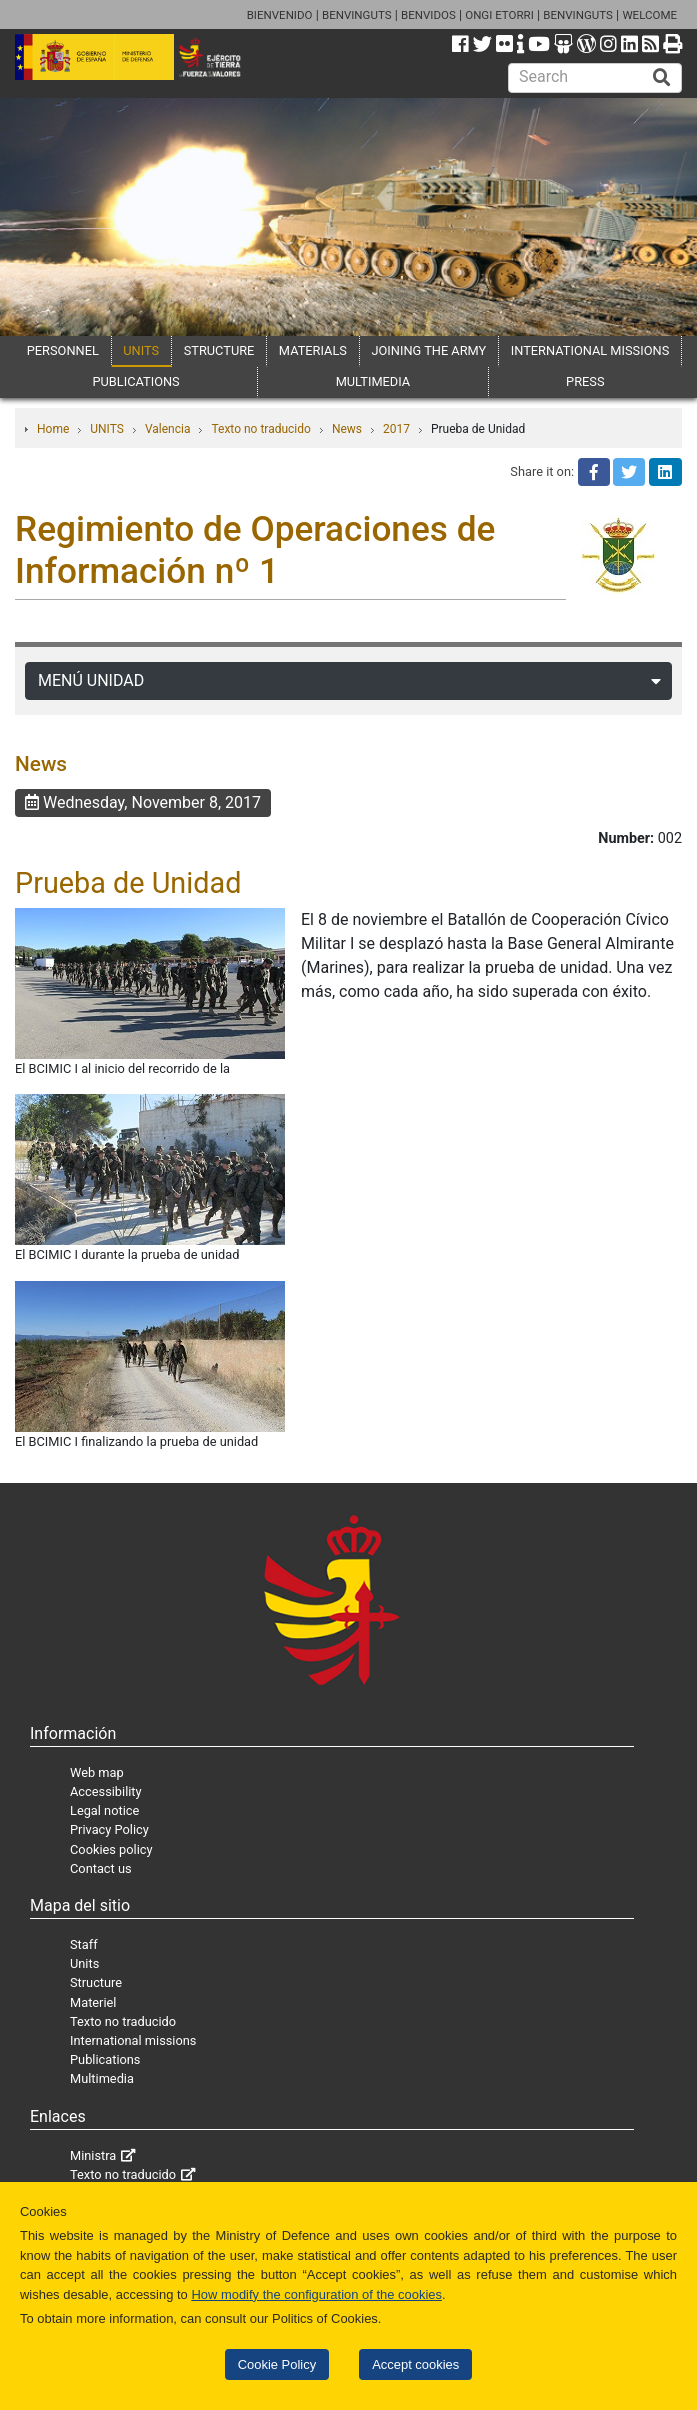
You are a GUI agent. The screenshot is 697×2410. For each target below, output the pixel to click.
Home (53, 429)
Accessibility (106, 1791)
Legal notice (104, 1810)
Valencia (168, 429)
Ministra (93, 2155)
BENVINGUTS (357, 15)
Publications (105, 2059)
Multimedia (102, 2078)
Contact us (101, 1868)
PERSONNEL (63, 350)
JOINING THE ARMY (428, 350)
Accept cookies (415, 2364)
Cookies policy (111, 1849)
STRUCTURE (219, 350)
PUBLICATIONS (135, 381)
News (347, 429)
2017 (396, 429)
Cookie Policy (277, 2364)
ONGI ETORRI (499, 15)
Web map (97, 1772)
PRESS (585, 381)
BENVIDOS (428, 15)
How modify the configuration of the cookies (316, 2294)
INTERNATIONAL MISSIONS (590, 350)
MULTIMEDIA (373, 381)
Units (84, 1963)
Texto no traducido (260, 429)
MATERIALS (313, 350)
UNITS (141, 350)
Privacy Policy (109, 1829)
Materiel (93, 2002)
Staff (84, 1944)
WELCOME (649, 15)
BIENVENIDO (280, 15)
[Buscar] (662, 78)
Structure (96, 1982)
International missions (133, 2040)
